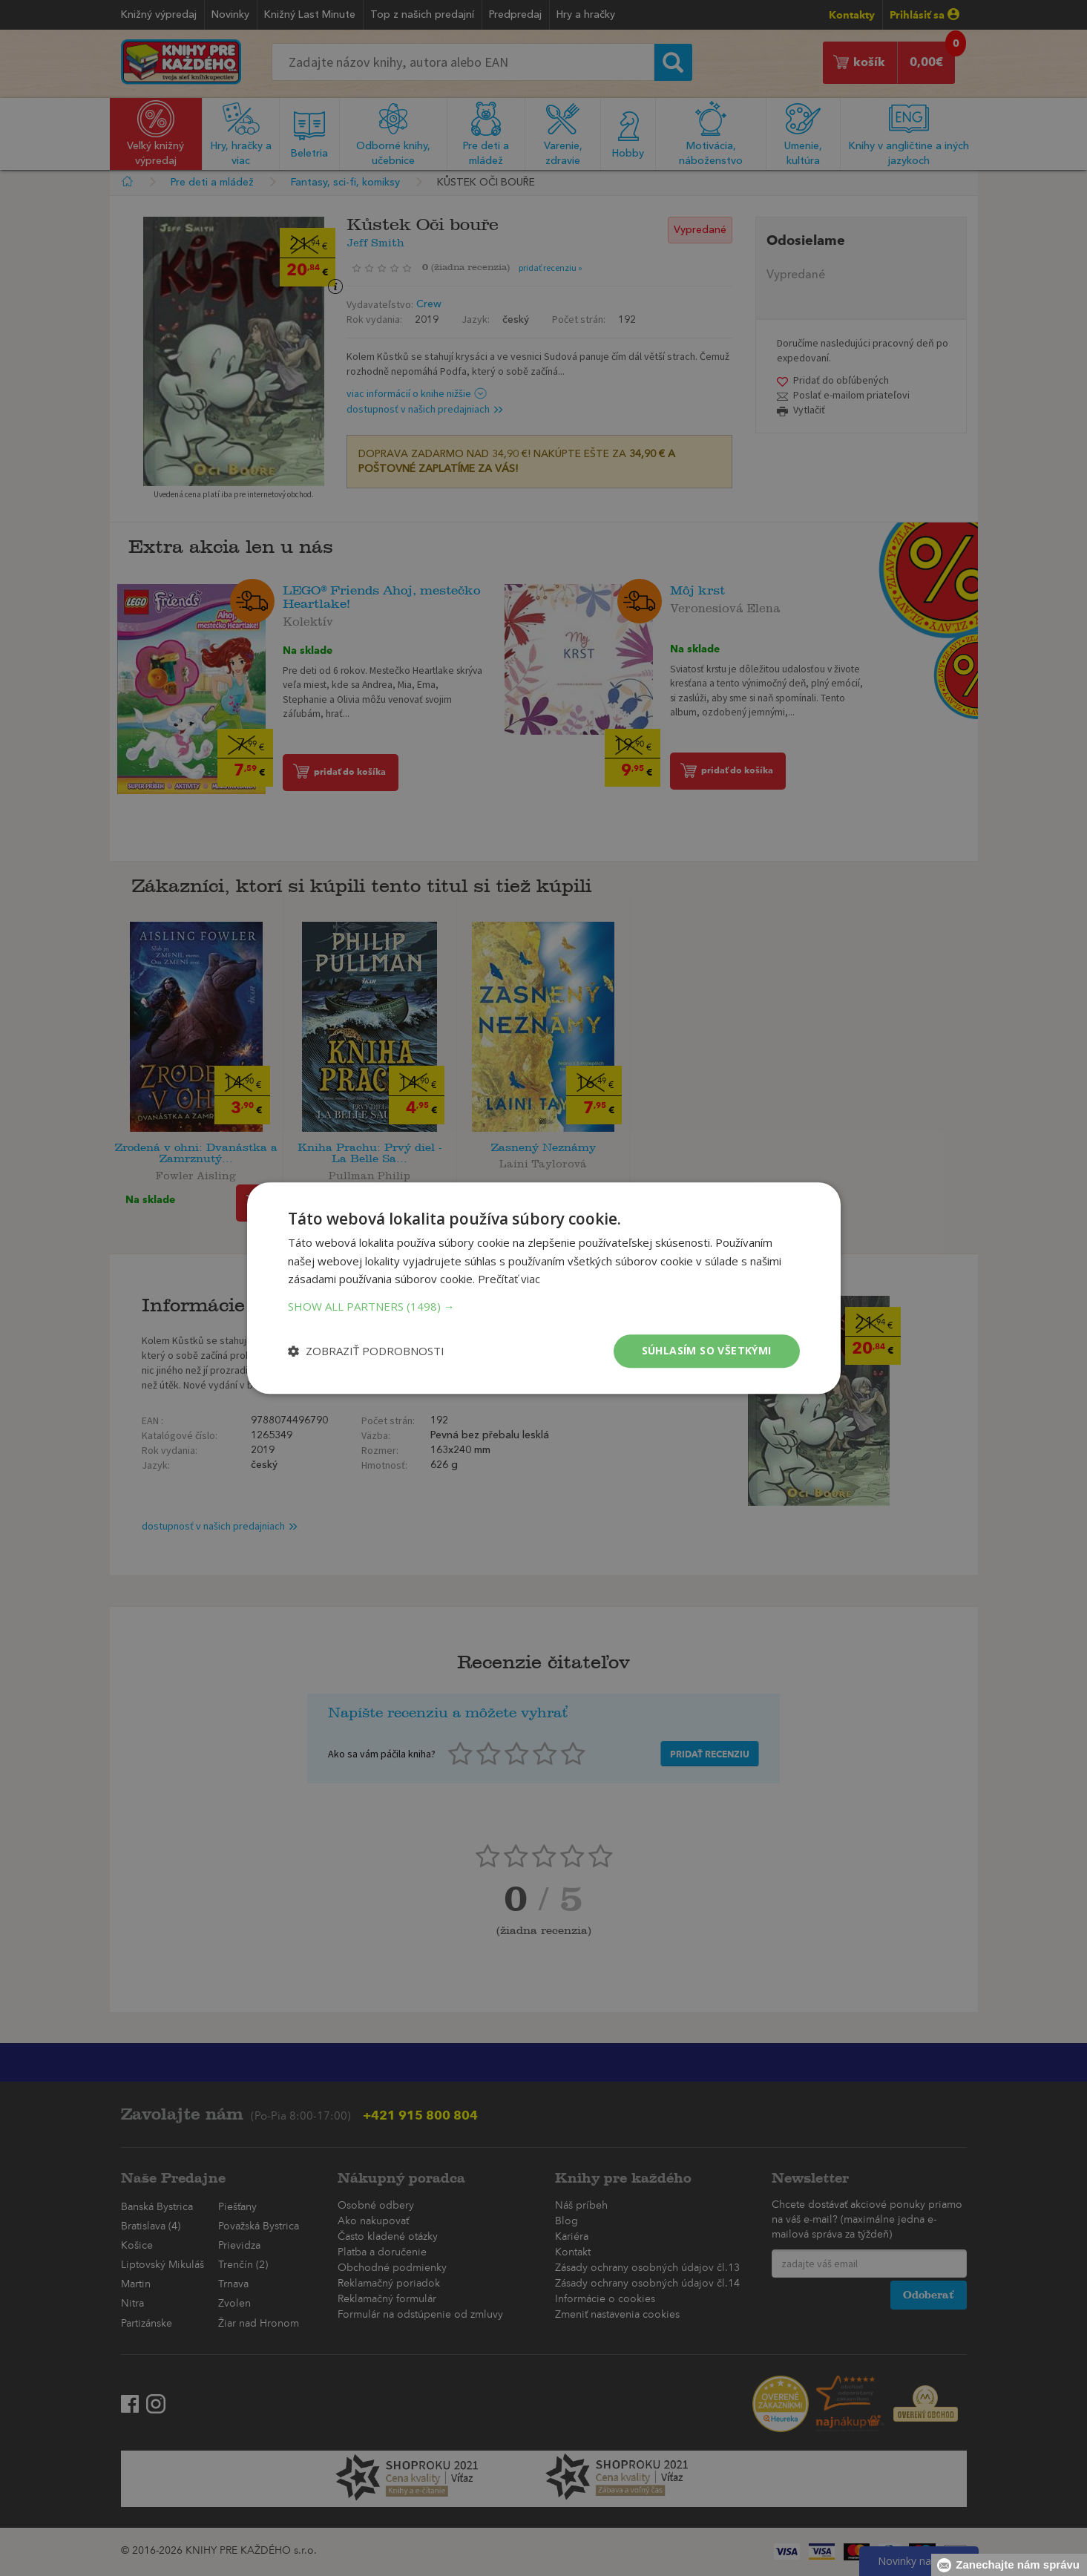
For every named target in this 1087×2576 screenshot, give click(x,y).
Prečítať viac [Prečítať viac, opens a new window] (509, 1279)
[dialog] (543, 1288)
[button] (544, 1306)
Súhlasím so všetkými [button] (707, 1350)
